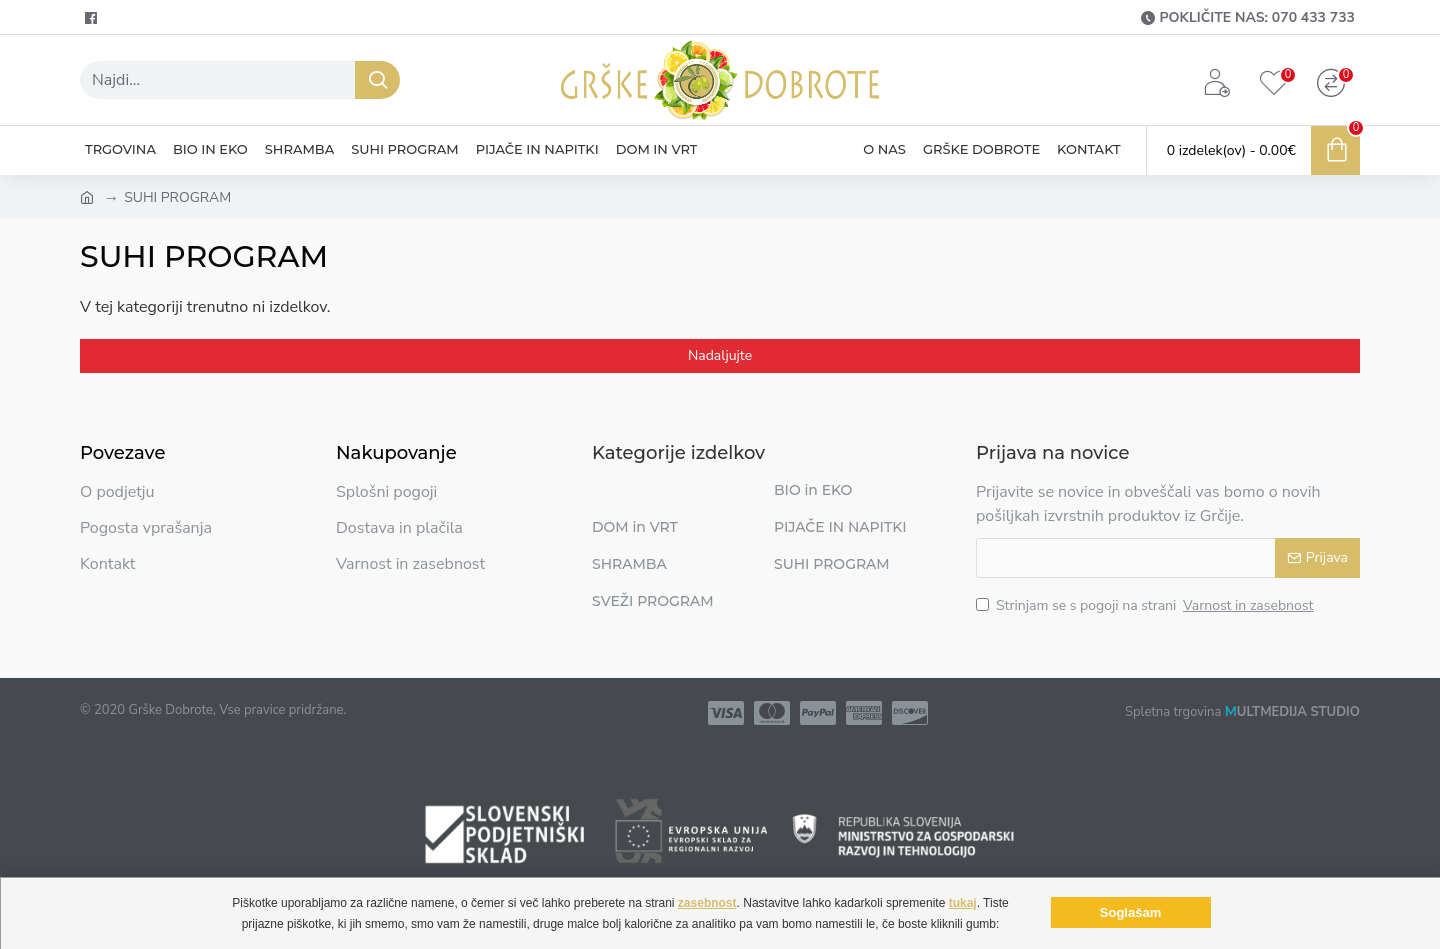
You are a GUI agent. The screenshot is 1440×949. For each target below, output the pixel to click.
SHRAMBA (629, 564)
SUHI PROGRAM (832, 564)
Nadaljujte (720, 355)
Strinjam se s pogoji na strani (1146, 605)
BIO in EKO (813, 490)
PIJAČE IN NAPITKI (840, 527)
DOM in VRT (635, 527)
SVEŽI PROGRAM (653, 601)
